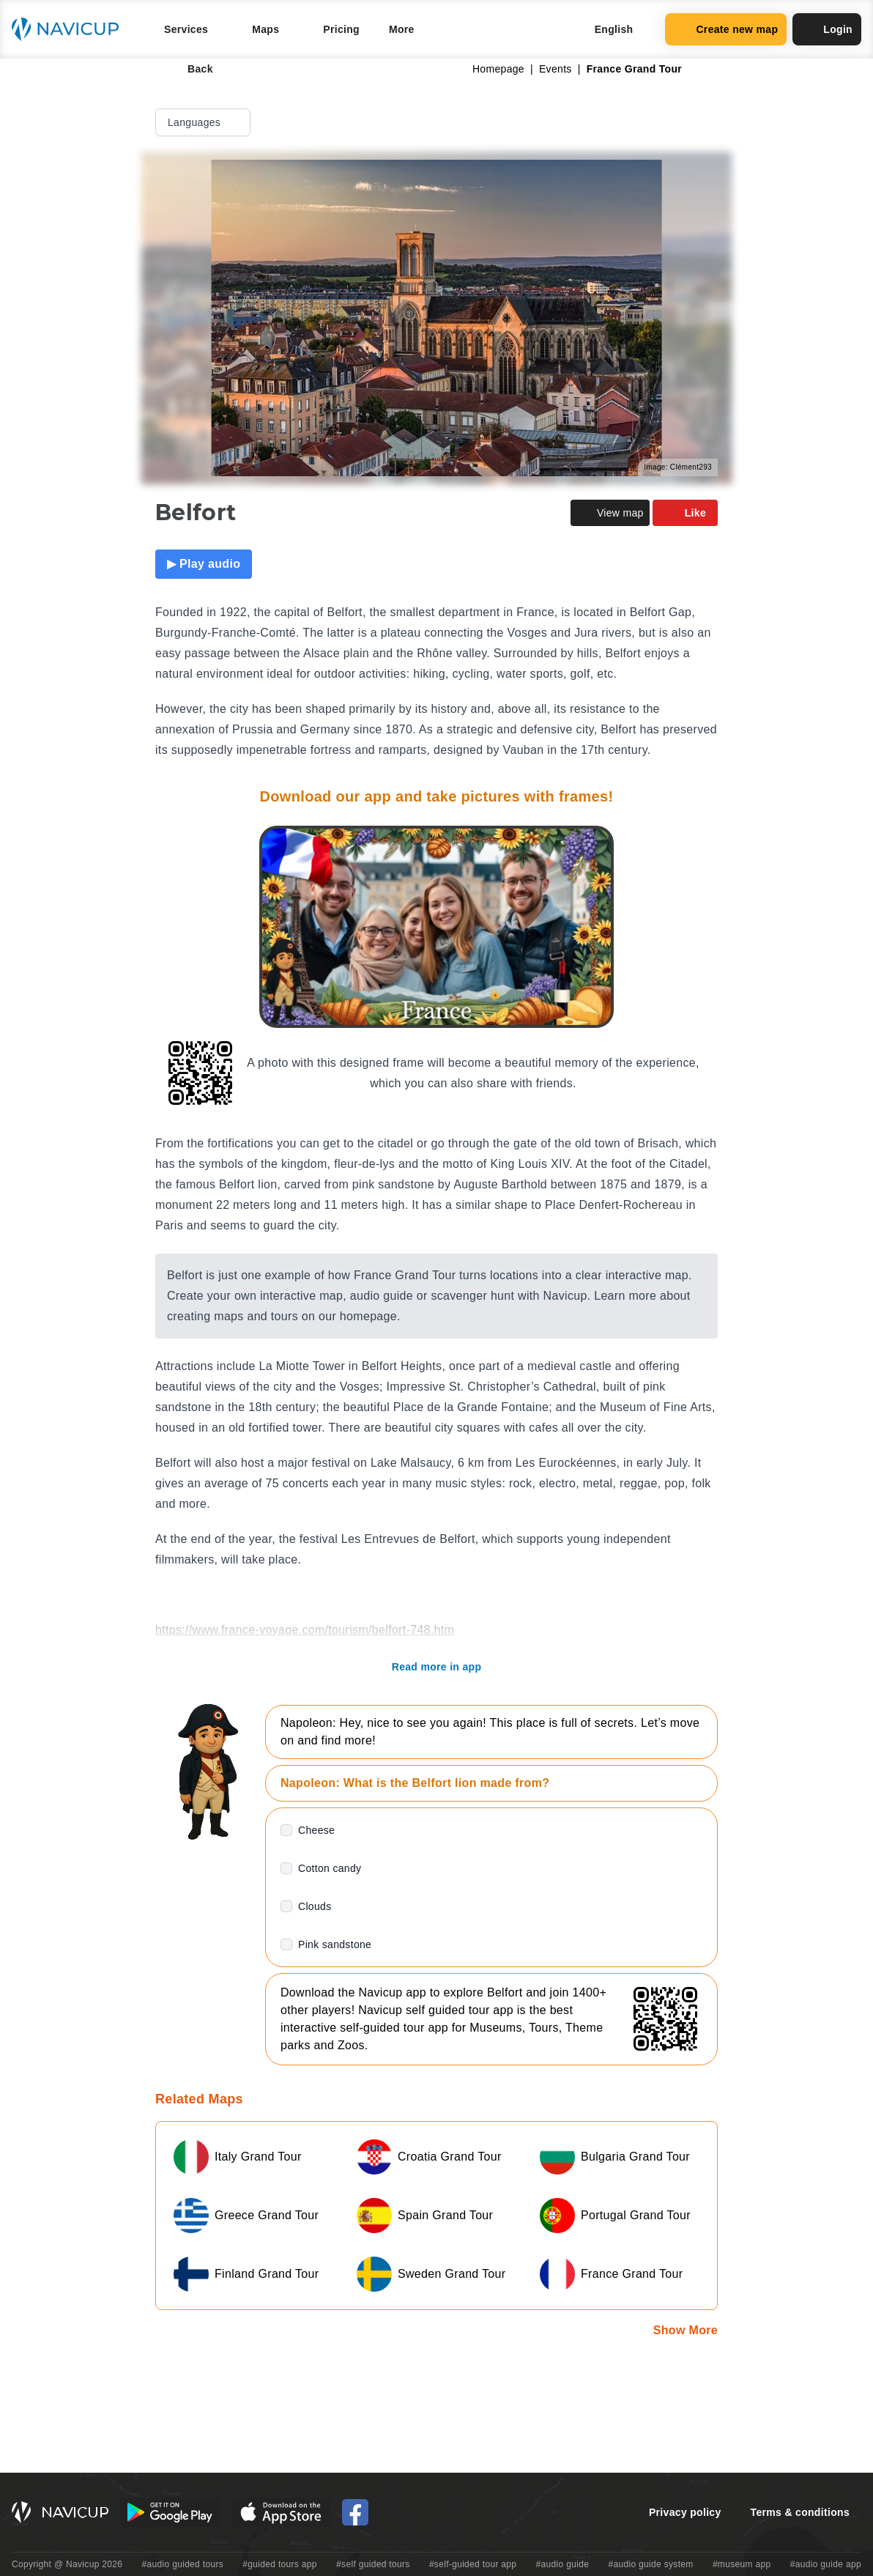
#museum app (742, 2564)
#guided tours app (279, 2564)
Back (190, 69)
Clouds (315, 1906)
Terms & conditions (800, 2512)
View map (610, 513)
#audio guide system (650, 2564)
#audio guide (563, 2564)
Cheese (316, 1830)
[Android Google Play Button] (170, 2512)
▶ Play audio (203, 564)
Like (685, 513)
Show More (685, 2330)
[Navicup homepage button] (70, 29)
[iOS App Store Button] (280, 2512)
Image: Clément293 (678, 467)
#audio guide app (825, 2564)
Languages (204, 122)
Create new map (726, 29)
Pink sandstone (334, 1944)
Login (826, 29)
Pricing (341, 29)
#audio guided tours (183, 2564)
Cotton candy (329, 1868)
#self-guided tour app (472, 2564)
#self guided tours (373, 2564)
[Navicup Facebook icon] (355, 2512)
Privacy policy (685, 2512)
